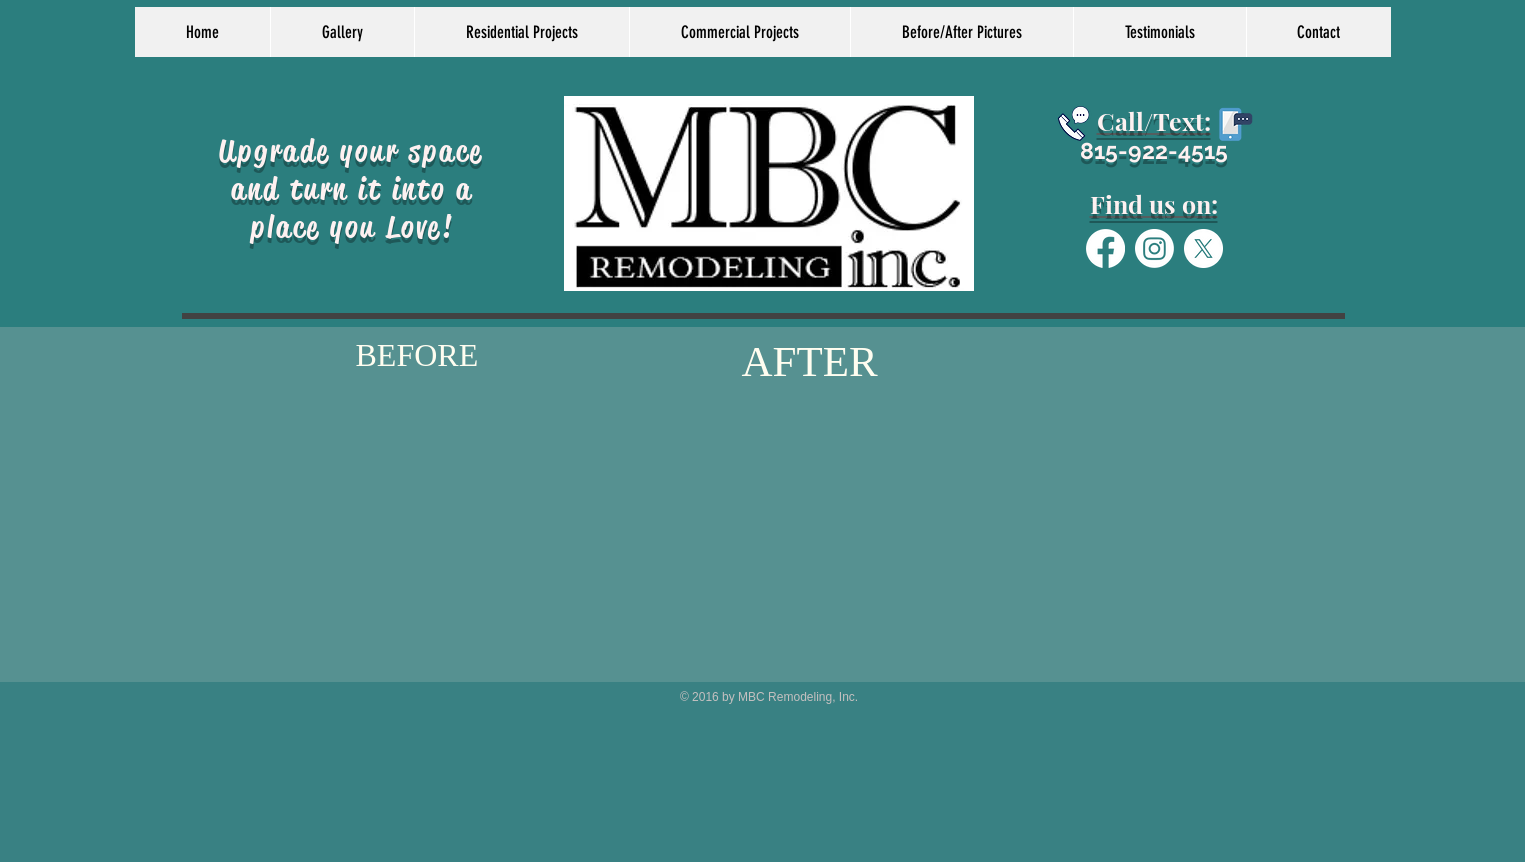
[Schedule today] (1074, 123)
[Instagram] (1154, 248)
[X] (1203, 248)
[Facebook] (1105, 248)
